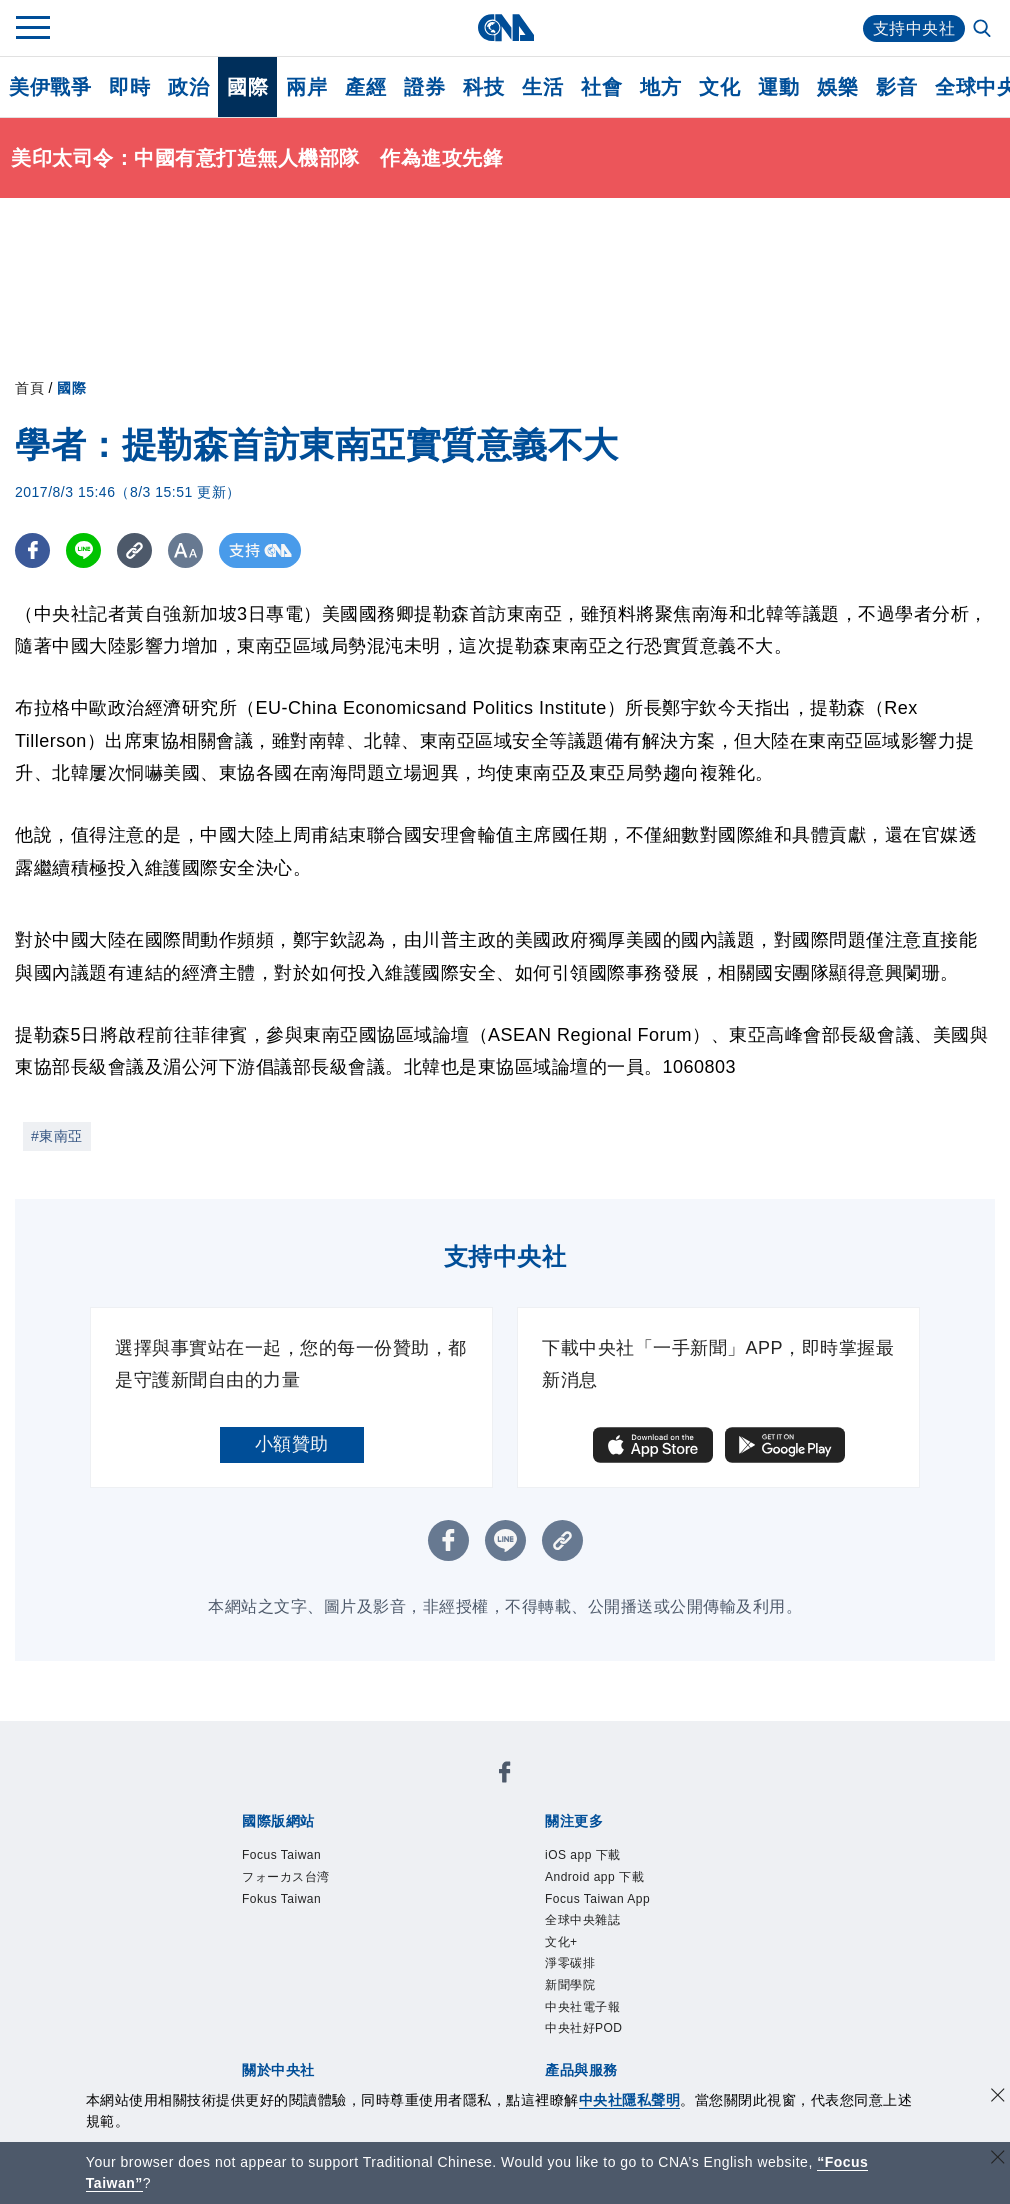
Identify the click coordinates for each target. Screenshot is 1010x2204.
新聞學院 (570, 1985)
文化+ (561, 1942)
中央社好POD (584, 2028)
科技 (483, 87)
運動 (778, 87)
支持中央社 (914, 28)
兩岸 (306, 87)
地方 (660, 87)
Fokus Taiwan (281, 1899)
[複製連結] (134, 550)
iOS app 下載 (583, 1855)
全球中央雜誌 (582, 1920)
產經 (365, 87)
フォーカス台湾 (286, 1877)
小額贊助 (292, 1444)
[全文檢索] (984, 30)
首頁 (29, 388)
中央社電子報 (582, 2007)
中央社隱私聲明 (630, 2100)
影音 (896, 87)
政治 (188, 87)
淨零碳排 (570, 1963)
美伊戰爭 (50, 87)
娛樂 (837, 87)
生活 (542, 87)
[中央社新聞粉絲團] (505, 1775)
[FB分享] (32, 550)
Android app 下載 (594, 1877)
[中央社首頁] (505, 27)
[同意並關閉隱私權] (998, 2097)
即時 (129, 87)
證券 (424, 87)
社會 (601, 87)
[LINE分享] (83, 550)
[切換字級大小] (185, 550)
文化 (719, 87)
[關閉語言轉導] (998, 2159)
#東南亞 (57, 1136)
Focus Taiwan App (597, 1899)
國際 (247, 87)
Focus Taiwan (281, 1855)
